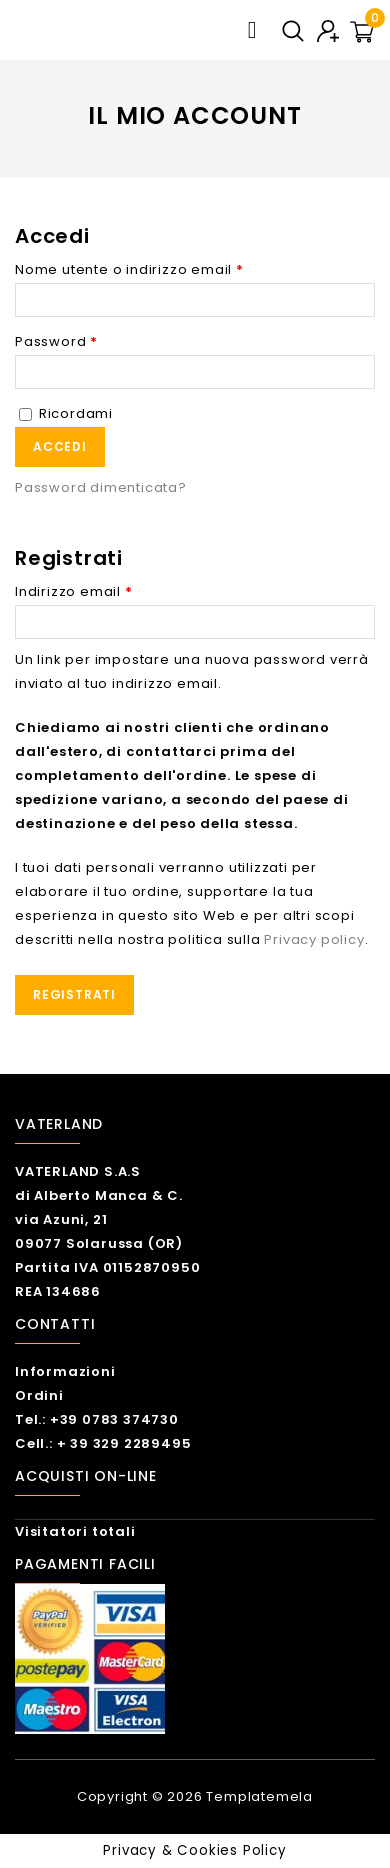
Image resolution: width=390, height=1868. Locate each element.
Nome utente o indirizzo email (129, 269)
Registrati (74, 994)
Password (56, 341)
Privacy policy (314, 939)
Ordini (39, 1395)
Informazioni (65, 1371)
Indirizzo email (74, 591)
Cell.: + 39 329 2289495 (103, 1443)
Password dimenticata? (101, 487)
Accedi (60, 446)
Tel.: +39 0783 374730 (97, 1419)
